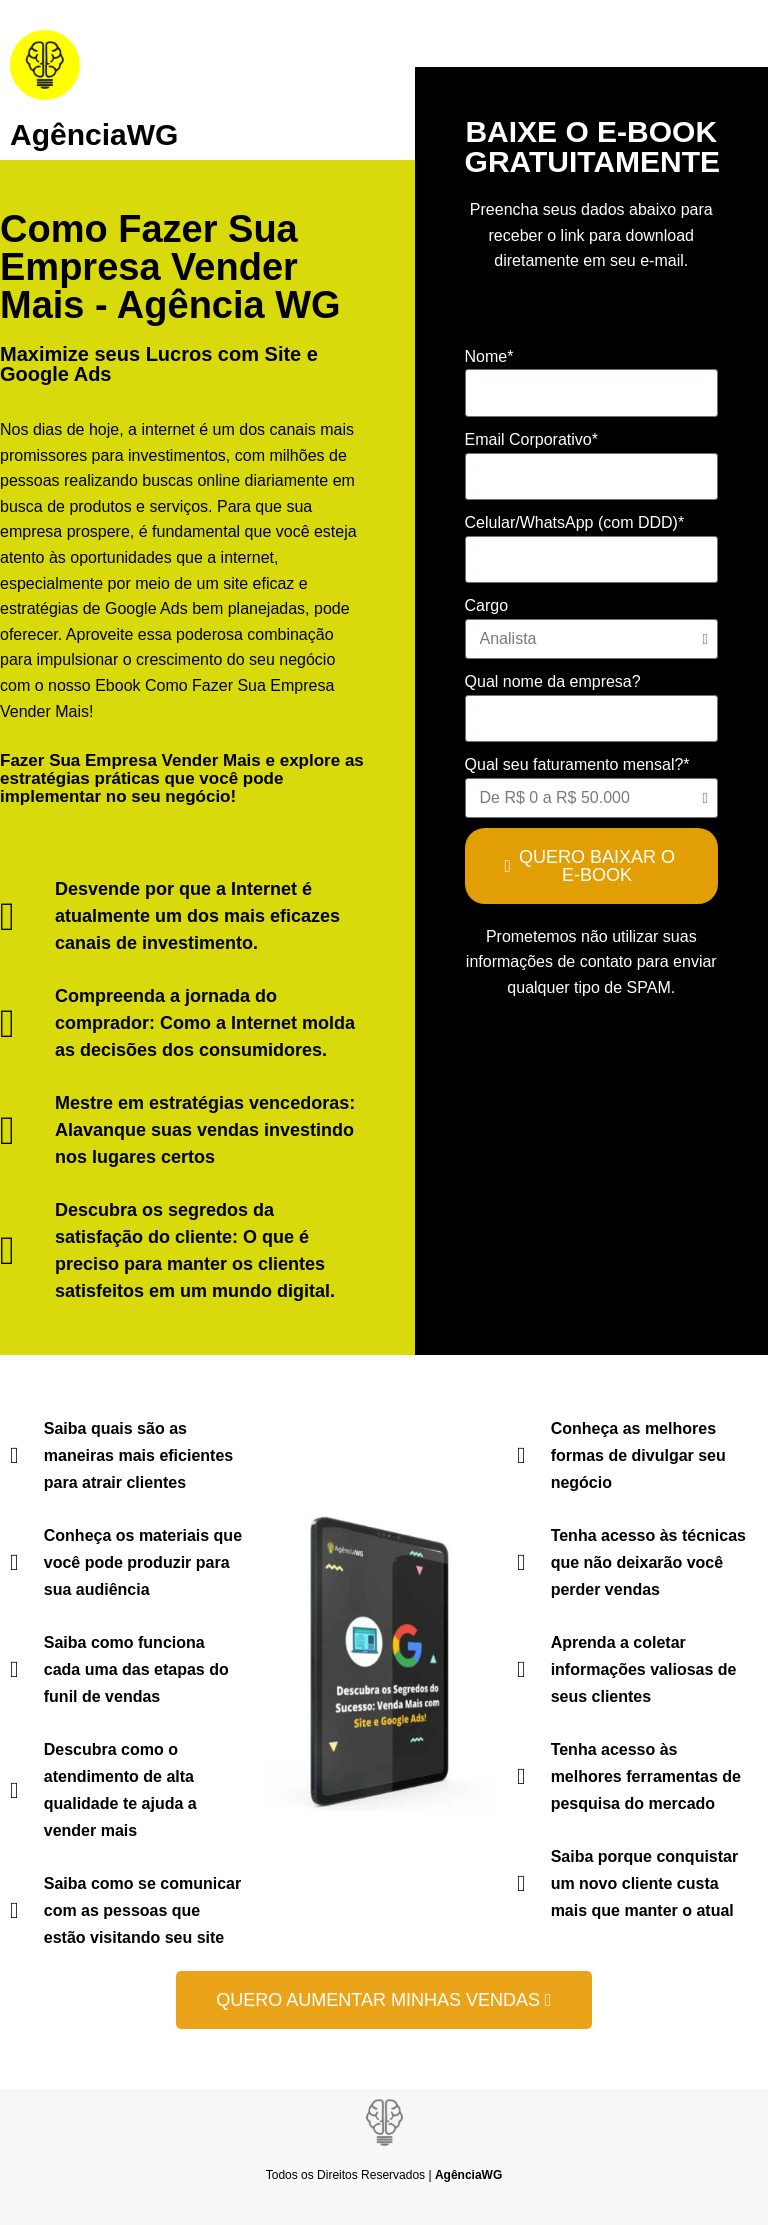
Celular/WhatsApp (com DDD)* (575, 522)
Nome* (489, 356)
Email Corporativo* (531, 439)
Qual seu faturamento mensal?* (577, 764)
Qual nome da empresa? (553, 681)
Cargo (487, 605)
